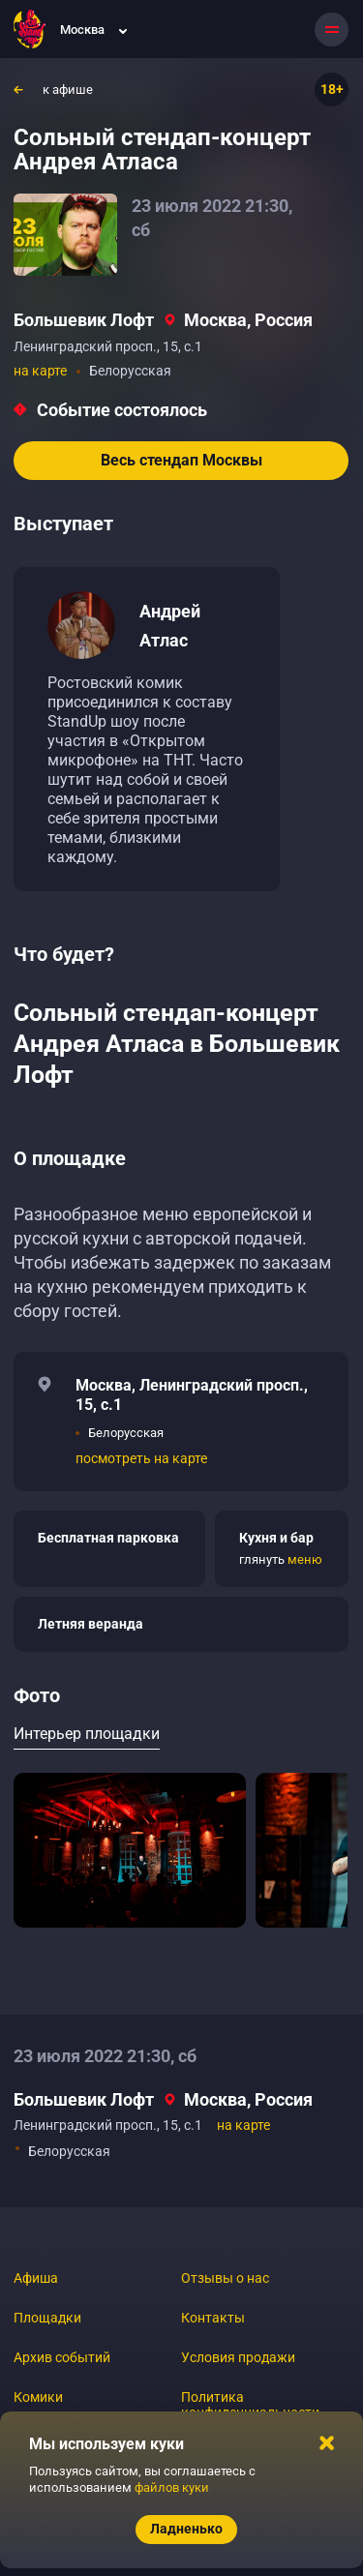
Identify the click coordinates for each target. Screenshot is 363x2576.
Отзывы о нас (225, 2278)
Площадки (47, 2317)
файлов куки (172, 2487)
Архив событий (62, 2357)
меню (304, 1559)
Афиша (36, 2278)
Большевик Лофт (84, 320)
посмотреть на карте (141, 1458)
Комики (38, 2397)
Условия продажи (238, 2357)
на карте (40, 370)
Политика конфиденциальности (250, 2404)
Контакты (213, 2317)
